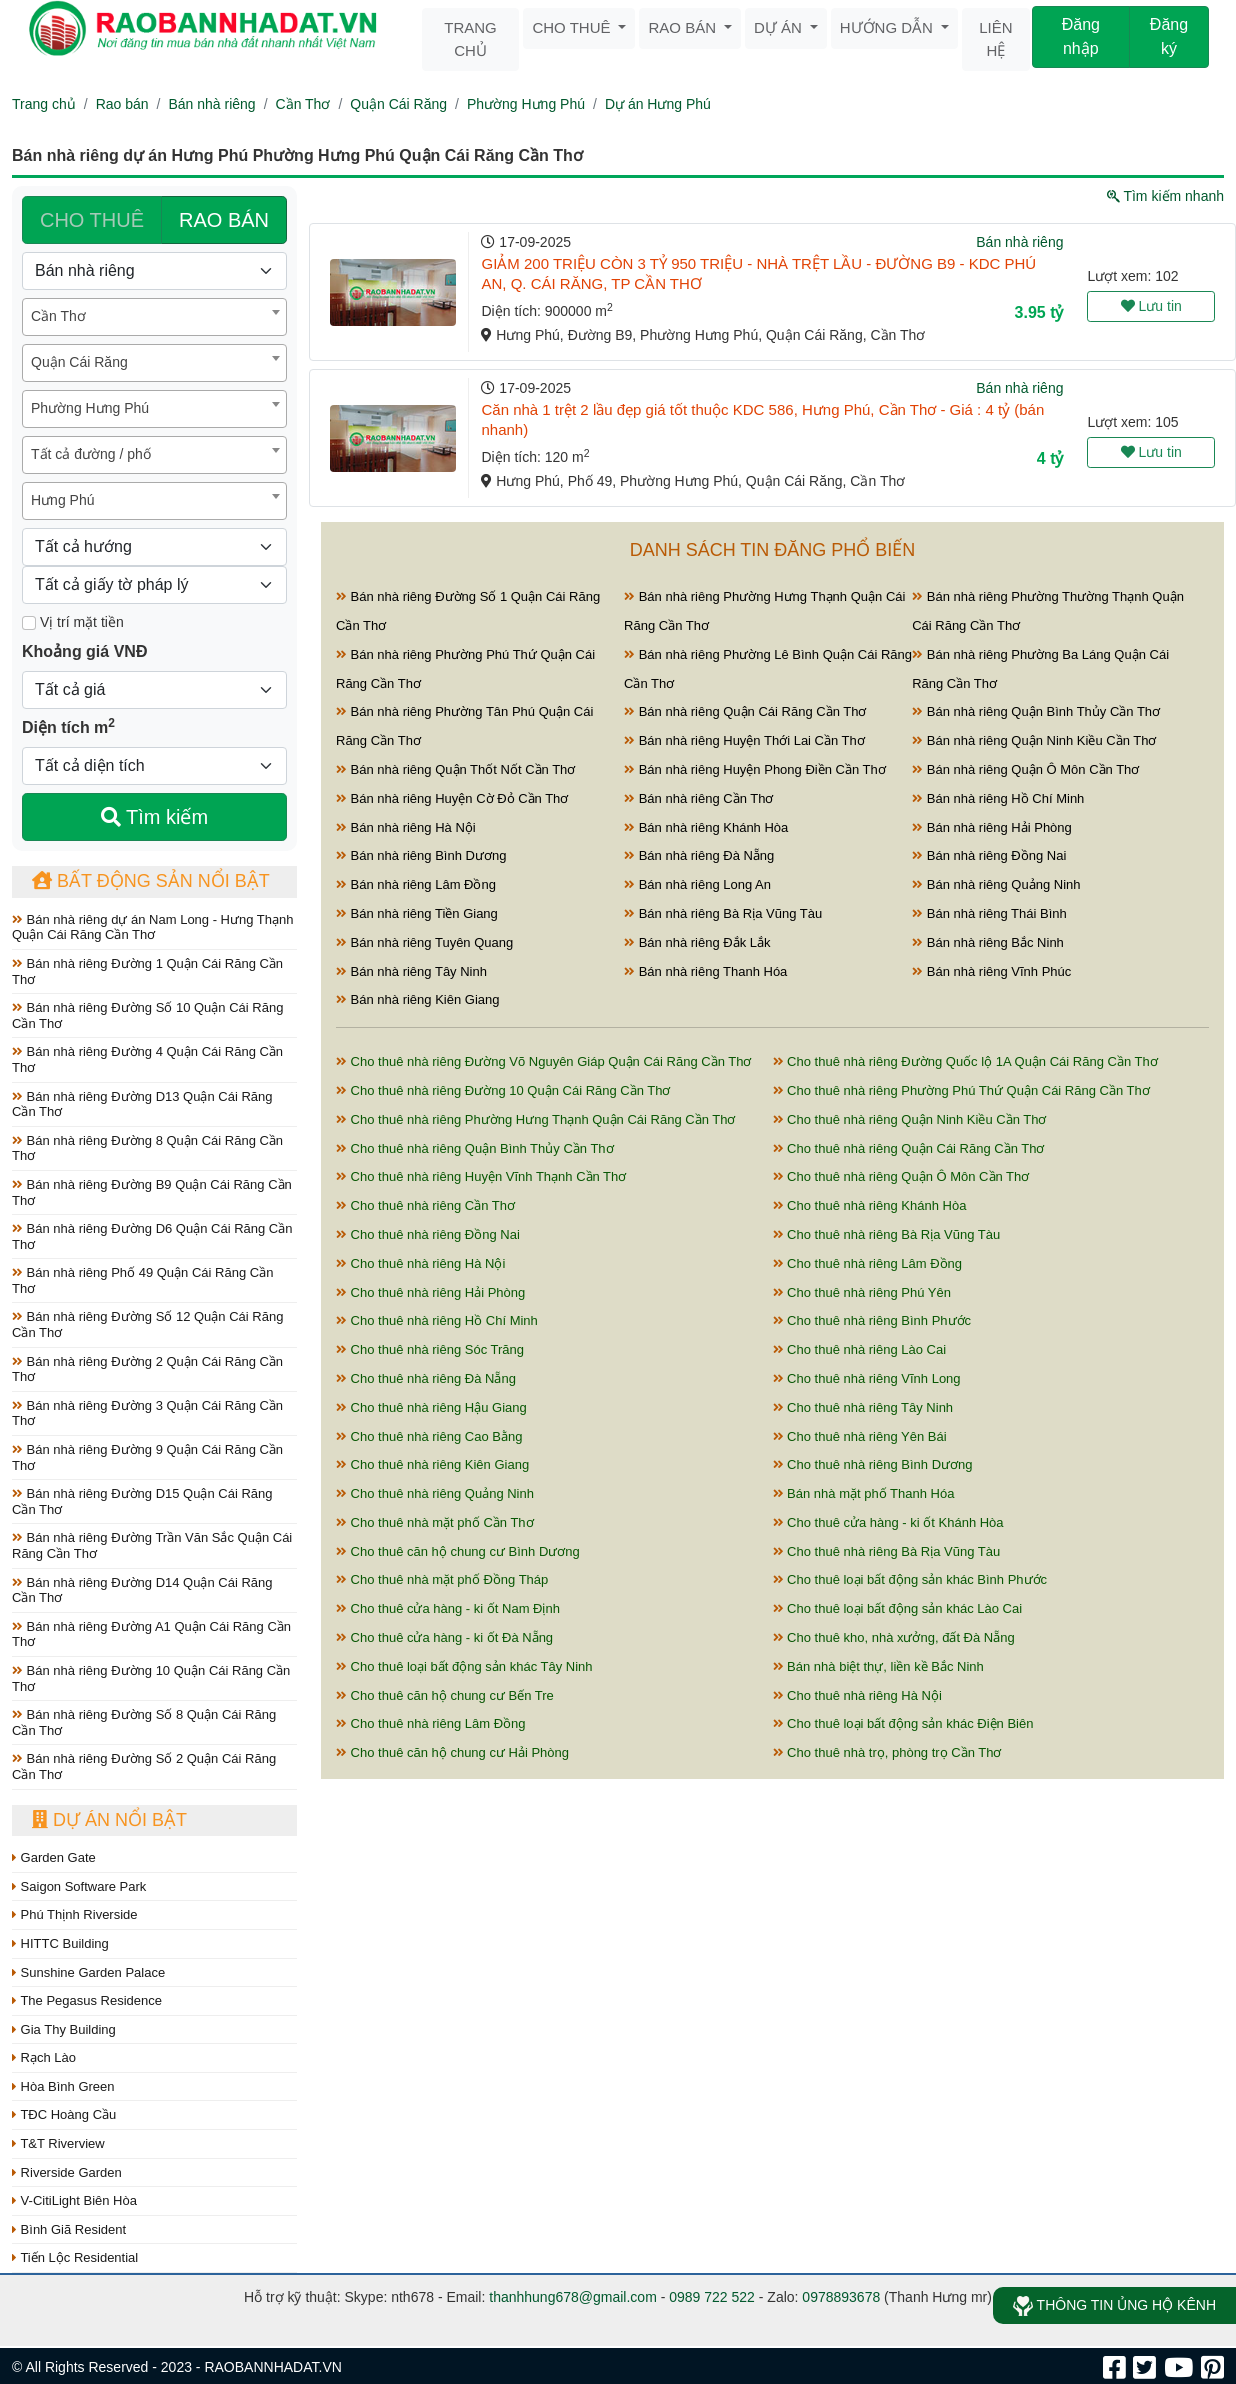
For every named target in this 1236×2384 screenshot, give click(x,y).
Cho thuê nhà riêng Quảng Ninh (435, 1493)
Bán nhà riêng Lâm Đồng (416, 884)
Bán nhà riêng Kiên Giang (418, 999)
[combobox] (154, 317)
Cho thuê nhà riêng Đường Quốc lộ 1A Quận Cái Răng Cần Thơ (965, 1061)
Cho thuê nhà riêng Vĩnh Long (867, 1378)
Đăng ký (1169, 36)
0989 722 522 (712, 2297)
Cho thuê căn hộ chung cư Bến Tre (445, 1695)
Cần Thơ (303, 104)
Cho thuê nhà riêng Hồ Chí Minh (437, 1320)
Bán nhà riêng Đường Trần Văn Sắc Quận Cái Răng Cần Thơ (152, 1545)
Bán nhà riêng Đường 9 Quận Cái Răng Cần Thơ (147, 1457)
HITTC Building (60, 1943)
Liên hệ (995, 39)
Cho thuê (573, 27)
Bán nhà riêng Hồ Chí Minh (998, 798)
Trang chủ (470, 39)
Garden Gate (54, 1857)
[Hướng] (154, 547)
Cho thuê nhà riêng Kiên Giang (432, 1464)
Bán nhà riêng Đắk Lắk (697, 942)
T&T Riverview (58, 2143)
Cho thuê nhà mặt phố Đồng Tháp (442, 1579)
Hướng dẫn (888, 27)
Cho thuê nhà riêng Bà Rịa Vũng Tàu (887, 1234)
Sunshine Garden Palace (88, 1972)
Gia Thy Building (64, 2029)
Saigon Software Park (79, 1886)
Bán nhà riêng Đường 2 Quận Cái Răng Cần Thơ (147, 1369)
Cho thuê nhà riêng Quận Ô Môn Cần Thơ (901, 1176)
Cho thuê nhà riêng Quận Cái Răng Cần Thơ (909, 1148)
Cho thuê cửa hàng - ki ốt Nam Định (448, 1608)
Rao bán (684, 27)
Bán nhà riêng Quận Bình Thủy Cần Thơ (1036, 711)
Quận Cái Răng (398, 104)
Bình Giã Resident (69, 2229)
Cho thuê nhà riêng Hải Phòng (430, 1292)
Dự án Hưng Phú (658, 104)
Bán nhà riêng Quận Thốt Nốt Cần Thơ (455, 769)
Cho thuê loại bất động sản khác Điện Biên (903, 1723)
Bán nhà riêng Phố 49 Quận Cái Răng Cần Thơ (142, 1280)
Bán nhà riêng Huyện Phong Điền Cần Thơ (755, 769)
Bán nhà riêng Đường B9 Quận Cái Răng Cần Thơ (152, 1192)
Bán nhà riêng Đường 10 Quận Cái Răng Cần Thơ (151, 1678)
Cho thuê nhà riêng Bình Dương (873, 1464)
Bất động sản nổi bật (151, 881)
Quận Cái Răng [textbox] (79, 362)
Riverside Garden (67, 2172)
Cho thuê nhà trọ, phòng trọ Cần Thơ (887, 1752)
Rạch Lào (44, 2057)
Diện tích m (68, 726)
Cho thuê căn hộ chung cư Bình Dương (458, 1551)
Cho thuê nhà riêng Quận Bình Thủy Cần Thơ (475, 1148)
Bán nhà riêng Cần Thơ (698, 798)
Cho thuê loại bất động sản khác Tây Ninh (464, 1666)
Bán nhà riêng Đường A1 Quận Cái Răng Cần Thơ (151, 1634)
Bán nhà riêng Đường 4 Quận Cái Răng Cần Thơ (147, 1059)
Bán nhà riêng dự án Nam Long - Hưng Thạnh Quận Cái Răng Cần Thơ (152, 927)
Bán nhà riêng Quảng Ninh (996, 884)
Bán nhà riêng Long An (697, 884)
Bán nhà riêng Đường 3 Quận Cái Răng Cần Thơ (147, 1413)
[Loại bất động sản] (154, 271)
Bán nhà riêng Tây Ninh (411, 971)
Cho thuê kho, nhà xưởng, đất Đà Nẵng (894, 1637)
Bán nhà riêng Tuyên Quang (424, 942)
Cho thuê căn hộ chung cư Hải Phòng (452, 1752)
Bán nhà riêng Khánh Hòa (706, 827)
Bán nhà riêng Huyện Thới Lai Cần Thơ (744, 740)
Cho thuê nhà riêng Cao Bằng (429, 1436)
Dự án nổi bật (109, 1820)
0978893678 (841, 2297)
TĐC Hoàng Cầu (64, 2114)
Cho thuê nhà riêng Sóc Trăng (430, 1349)
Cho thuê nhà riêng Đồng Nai (428, 1234)
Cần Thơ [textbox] (58, 316)
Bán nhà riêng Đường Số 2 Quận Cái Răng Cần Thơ (144, 1766)
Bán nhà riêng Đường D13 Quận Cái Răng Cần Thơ (142, 1104)
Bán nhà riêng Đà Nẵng (699, 855)
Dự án (780, 27)
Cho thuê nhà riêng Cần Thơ (425, 1205)
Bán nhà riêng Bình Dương (421, 855)
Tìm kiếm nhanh (1165, 196)
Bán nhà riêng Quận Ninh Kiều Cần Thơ (1034, 740)
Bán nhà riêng (211, 104)
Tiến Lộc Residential (75, 2257)
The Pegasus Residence (87, 2000)
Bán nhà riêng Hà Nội (406, 827)
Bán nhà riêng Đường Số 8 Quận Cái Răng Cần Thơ (144, 1722)
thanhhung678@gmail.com (573, 2297)
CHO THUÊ (92, 220)
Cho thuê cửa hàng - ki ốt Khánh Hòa (888, 1522)
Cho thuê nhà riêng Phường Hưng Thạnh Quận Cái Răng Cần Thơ (535, 1119)
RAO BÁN (224, 220)
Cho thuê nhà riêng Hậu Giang (431, 1407)
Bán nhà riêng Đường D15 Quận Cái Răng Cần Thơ (142, 1501)
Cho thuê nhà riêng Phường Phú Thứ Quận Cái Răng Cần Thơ (961, 1090)
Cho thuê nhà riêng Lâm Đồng (868, 1263)
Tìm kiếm (154, 817)
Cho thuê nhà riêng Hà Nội (420, 1263)
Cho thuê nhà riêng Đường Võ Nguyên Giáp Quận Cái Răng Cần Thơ (543, 1061)
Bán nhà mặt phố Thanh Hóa (864, 1493)
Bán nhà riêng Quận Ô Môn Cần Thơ (1025, 769)
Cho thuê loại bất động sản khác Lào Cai (898, 1608)
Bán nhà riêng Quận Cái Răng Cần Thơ (745, 711)
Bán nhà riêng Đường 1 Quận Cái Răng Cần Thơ (147, 971)
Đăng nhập (1081, 36)
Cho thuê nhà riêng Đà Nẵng (426, 1378)
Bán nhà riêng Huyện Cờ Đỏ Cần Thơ (452, 798)
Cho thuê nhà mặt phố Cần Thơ (435, 1522)
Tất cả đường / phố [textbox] (91, 454)
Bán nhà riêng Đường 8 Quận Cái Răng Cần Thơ (147, 1148)
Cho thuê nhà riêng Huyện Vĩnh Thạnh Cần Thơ (481, 1176)
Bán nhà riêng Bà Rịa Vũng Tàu (723, 913)
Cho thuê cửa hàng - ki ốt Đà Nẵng (444, 1637)
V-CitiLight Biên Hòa (74, 2200)
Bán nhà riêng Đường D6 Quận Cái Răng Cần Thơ (152, 1236)
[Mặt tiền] (29, 623)
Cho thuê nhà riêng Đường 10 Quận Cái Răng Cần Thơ (503, 1090)
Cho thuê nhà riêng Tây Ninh (863, 1407)
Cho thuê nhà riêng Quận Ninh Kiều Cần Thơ (910, 1119)
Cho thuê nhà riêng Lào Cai (860, 1349)
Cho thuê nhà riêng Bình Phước (872, 1320)
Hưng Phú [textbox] (62, 500)
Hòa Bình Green (63, 2086)
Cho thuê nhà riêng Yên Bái (860, 1436)
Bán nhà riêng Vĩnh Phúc (991, 971)
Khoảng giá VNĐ (84, 651)
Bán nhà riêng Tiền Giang (417, 913)
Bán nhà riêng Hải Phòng (992, 827)
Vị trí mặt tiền (73, 622)
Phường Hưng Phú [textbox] (90, 408)
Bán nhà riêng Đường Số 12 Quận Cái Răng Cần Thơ (147, 1324)
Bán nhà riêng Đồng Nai (989, 855)
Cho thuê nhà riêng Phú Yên (862, 1292)
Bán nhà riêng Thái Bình (989, 913)
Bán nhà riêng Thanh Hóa (705, 971)
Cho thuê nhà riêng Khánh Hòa (870, 1205)
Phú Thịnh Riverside (75, 1914)
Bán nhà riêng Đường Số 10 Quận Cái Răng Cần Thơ (147, 1015)
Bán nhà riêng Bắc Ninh (988, 942)
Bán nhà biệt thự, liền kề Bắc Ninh (878, 1666)
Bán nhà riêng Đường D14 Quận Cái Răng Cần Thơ (142, 1590)
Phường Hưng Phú (526, 104)
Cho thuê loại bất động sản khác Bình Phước (910, 1579)
